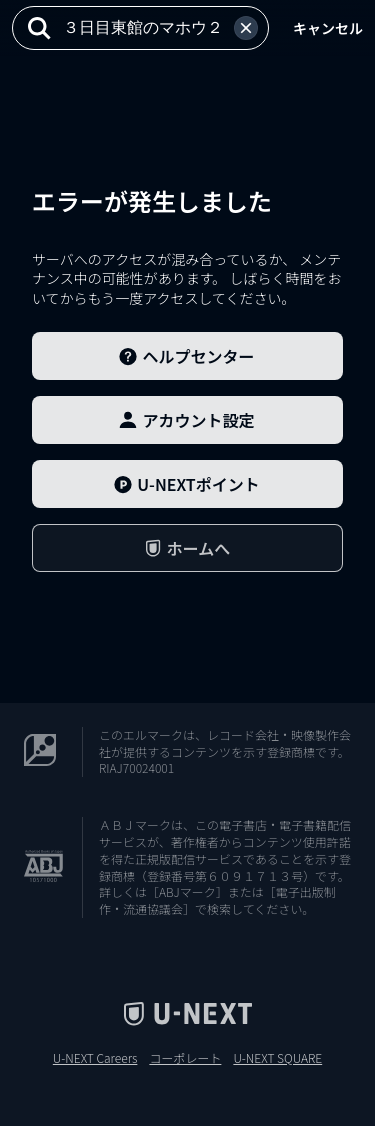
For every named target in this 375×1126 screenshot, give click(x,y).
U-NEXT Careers (95, 1058)
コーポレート (185, 1058)
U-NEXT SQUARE (277, 1058)
